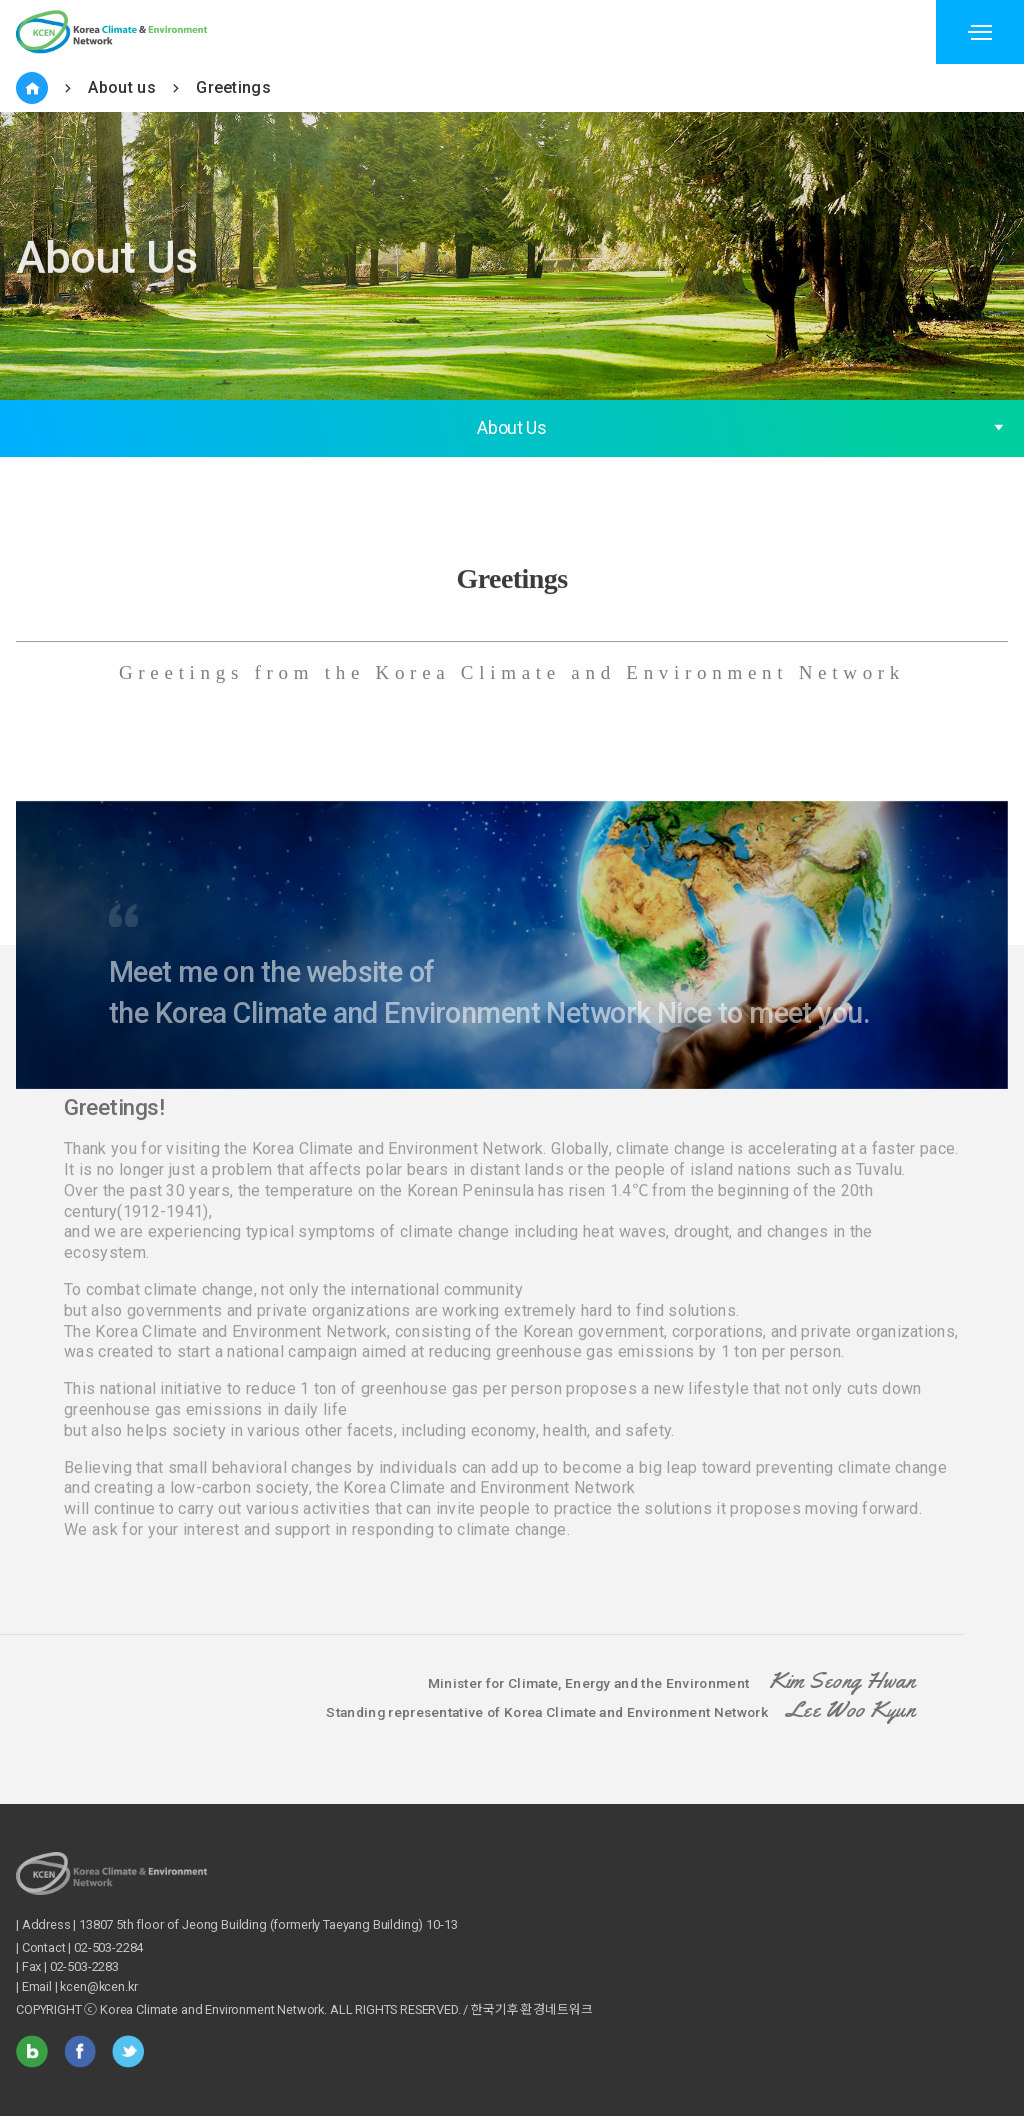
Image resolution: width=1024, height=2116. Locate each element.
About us (122, 87)
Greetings (233, 87)
